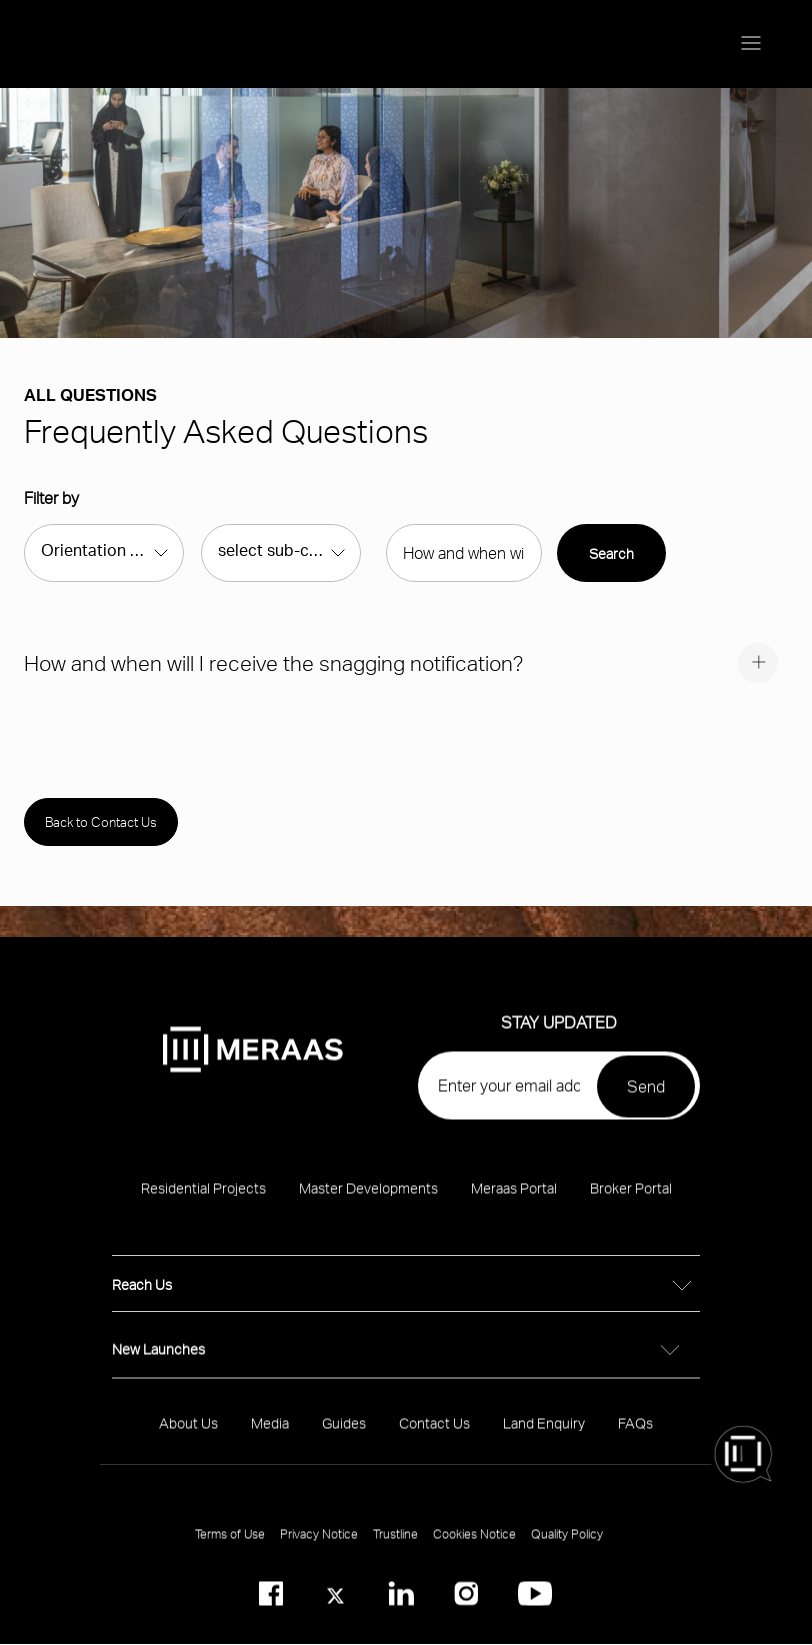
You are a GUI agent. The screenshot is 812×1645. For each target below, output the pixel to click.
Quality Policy (567, 1544)
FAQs (635, 1433)
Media (270, 1433)
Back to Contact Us (101, 822)
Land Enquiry (544, 1433)
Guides (344, 1433)
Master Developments (368, 1198)
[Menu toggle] (751, 44)
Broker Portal (631, 1198)
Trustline (395, 1544)
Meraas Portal (514, 1198)
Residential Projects (203, 1198)
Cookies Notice (474, 1544)
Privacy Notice (319, 1544)
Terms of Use (230, 1544)
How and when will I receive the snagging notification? (273, 662)
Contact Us (434, 1433)
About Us (188, 1433)
